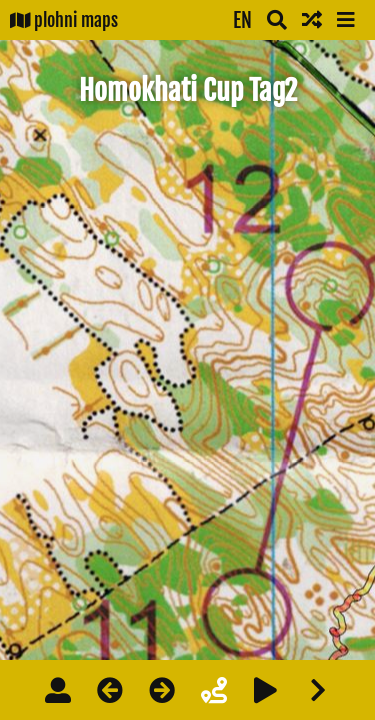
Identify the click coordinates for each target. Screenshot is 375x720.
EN (242, 20)
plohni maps (64, 20)
